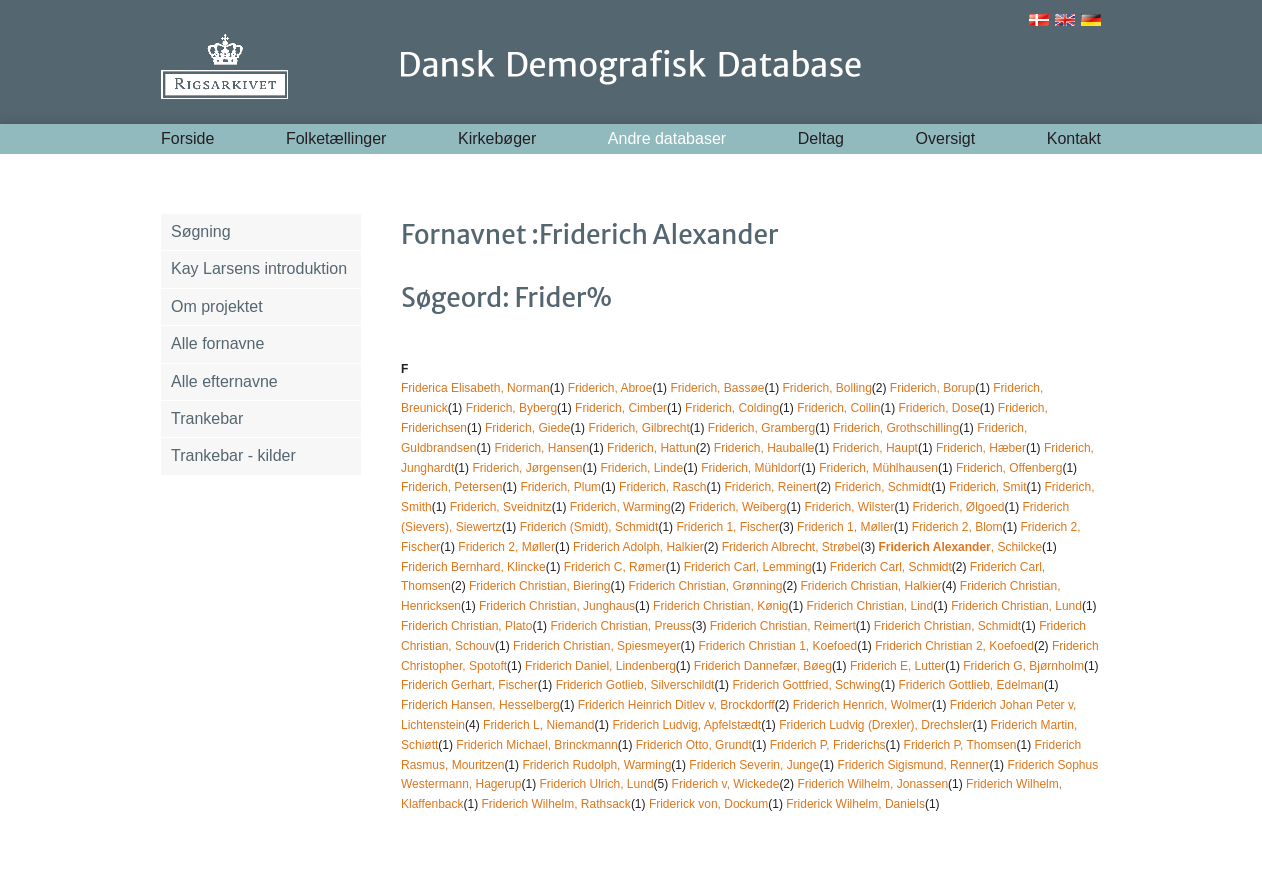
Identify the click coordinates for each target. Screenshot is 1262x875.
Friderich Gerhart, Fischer (469, 685)
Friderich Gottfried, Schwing (806, 685)
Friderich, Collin (838, 408)
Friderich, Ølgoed (958, 507)
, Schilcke (960, 547)
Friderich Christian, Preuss (620, 626)
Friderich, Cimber (621, 408)
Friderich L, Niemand (538, 725)
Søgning (201, 231)
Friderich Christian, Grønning (705, 586)
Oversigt (946, 138)
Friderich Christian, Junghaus (557, 606)
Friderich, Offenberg (1009, 468)
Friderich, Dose (938, 408)
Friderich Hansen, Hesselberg (480, 705)
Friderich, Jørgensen (527, 468)
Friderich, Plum (560, 487)
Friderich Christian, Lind (869, 606)
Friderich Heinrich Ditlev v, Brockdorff (676, 705)
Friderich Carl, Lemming (748, 567)
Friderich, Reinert (770, 487)
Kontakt (1074, 138)
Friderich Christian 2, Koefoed (954, 646)
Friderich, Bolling (826, 388)
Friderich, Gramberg (761, 428)
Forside (187, 138)
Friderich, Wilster (849, 507)
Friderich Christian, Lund (1016, 606)
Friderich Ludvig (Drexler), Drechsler (875, 725)
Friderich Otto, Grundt (694, 745)
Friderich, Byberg (511, 408)
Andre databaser (667, 138)
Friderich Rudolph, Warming (596, 765)
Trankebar (207, 418)
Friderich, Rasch (662, 487)
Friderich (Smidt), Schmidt (589, 527)
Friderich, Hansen (541, 448)
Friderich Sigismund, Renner (913, 765)
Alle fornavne (217, 343)
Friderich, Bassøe (717, 388)
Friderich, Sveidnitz (501, 507)
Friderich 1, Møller (845, 527)
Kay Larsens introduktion (259, 268)
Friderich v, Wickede (726, 784)
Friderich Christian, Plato (466, 626)
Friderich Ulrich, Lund (597, 784)
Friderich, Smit (987, 487)
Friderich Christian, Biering (539, 586)
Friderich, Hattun (651, 448)
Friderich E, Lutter (897, 666)
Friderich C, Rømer (615, 567)
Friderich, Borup (932, 388)
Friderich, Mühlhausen (878, 468)
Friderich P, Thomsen (960, 745)
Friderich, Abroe (610, 388)
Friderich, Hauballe (764, 448)
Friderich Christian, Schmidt (947, 626)
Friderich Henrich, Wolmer (862, 705)
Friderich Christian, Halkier (870, 586)
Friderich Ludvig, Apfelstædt (686, 725)
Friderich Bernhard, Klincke (473, 567)
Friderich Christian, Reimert (783, 626)
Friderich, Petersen (451, 487)
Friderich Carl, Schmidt (891, 567)
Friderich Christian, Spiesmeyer (596, 646)
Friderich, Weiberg (738, 507)
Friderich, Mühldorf (751, 468)
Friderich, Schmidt (882, 487)
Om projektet (217, 306)
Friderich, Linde (641, 468)
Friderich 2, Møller (506, 547)
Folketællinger (336, 138)
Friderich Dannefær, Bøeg (763, 666)
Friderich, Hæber (981, 448)
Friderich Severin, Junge (754, 765)
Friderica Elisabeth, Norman (475, 388)
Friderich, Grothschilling (896, 428)
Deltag (821, 138)
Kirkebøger (497, 138)
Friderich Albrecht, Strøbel (791, 547)
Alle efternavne (224, 381)
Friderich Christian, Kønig (720, 606)
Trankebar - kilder (233, 455)
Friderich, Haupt (875, 448)
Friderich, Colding (732, 408)
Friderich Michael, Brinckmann (536, 745)
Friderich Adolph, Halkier (638, 547)
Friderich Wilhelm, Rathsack (556, 804)
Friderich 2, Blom (957, 527)
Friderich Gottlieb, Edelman (970, 685)
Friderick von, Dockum (708, 804)
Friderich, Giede (527, 428)
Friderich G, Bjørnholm (1023, 666)
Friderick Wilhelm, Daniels (855, 804)
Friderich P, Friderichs (828, 745)
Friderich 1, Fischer (727, 527)
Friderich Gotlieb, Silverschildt (635, 685)
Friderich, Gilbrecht (638, 428)
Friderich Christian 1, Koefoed (777, 646)
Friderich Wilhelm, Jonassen (872, 784)
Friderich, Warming (620, 507)
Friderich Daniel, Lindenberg (600, 666)
